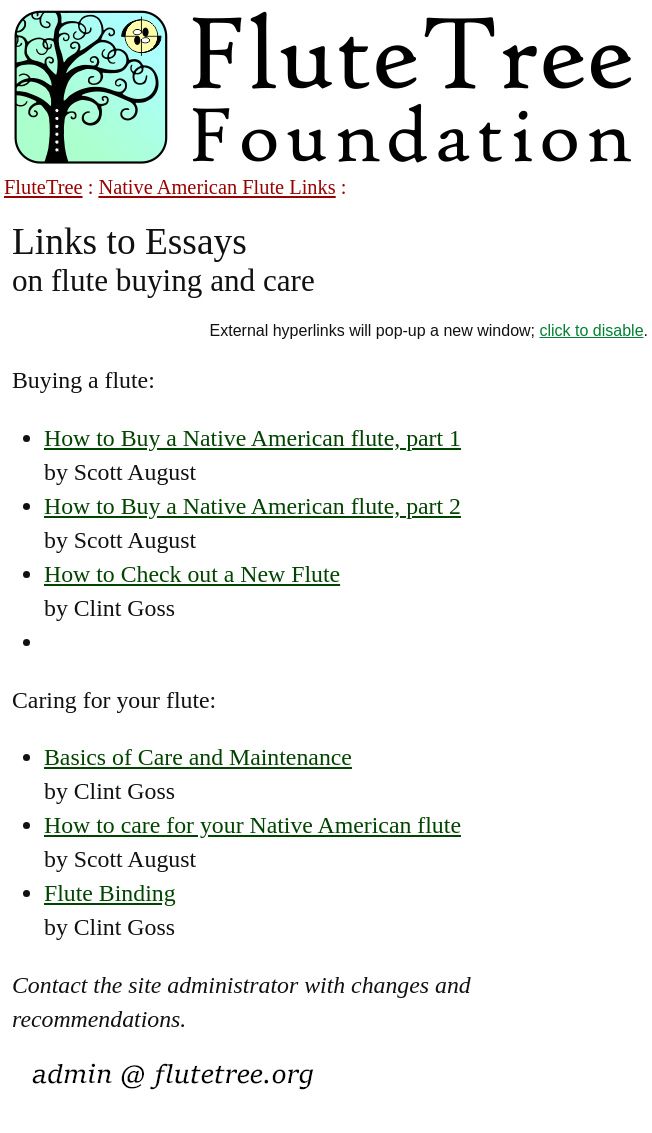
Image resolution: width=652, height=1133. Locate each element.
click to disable (592, 330)
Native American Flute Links (216, 187)
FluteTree (43, 187)
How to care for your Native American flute (252, 825)
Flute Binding (110, 893)
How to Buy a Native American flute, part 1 (252, 438)
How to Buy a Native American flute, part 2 (252, 506)
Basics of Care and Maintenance (198, 757)
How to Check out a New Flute (192, 574)
